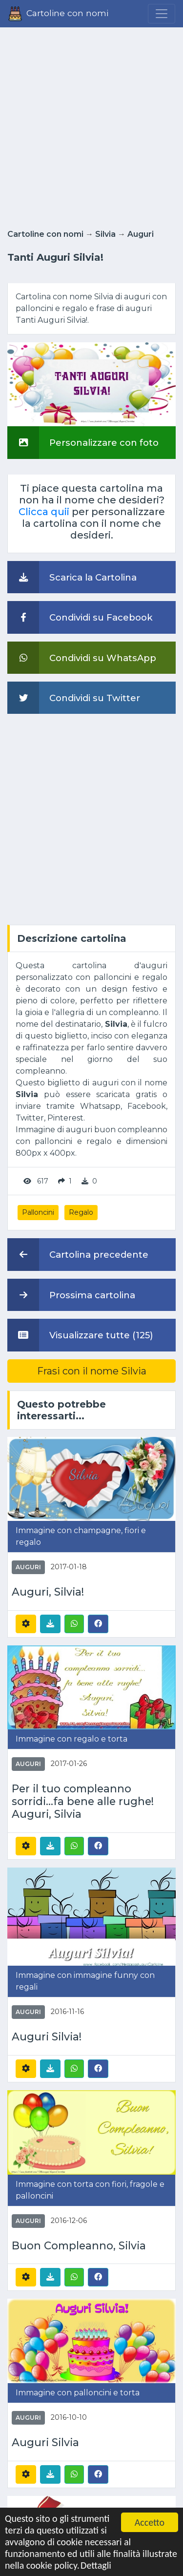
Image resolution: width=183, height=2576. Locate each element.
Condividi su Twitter (73, 698)
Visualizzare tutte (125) (80, 1335)
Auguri (140, 234)
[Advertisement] (91, 125)
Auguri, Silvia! (48, 1592)
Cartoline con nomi (45, 234)
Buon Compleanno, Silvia (79, 2246)
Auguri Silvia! (46, 2037)
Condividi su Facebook (80, 617)
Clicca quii (44, 512)
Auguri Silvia (45, 2442)
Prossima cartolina (71, 1295)
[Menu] (161, 13)
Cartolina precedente (77, 1254)
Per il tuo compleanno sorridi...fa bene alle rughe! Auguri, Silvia (83, 1801)
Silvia (105, 234)
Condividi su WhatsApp (81, 658)
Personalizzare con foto (83, 442)
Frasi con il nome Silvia (91, 1371)
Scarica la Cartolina (72, 577)
